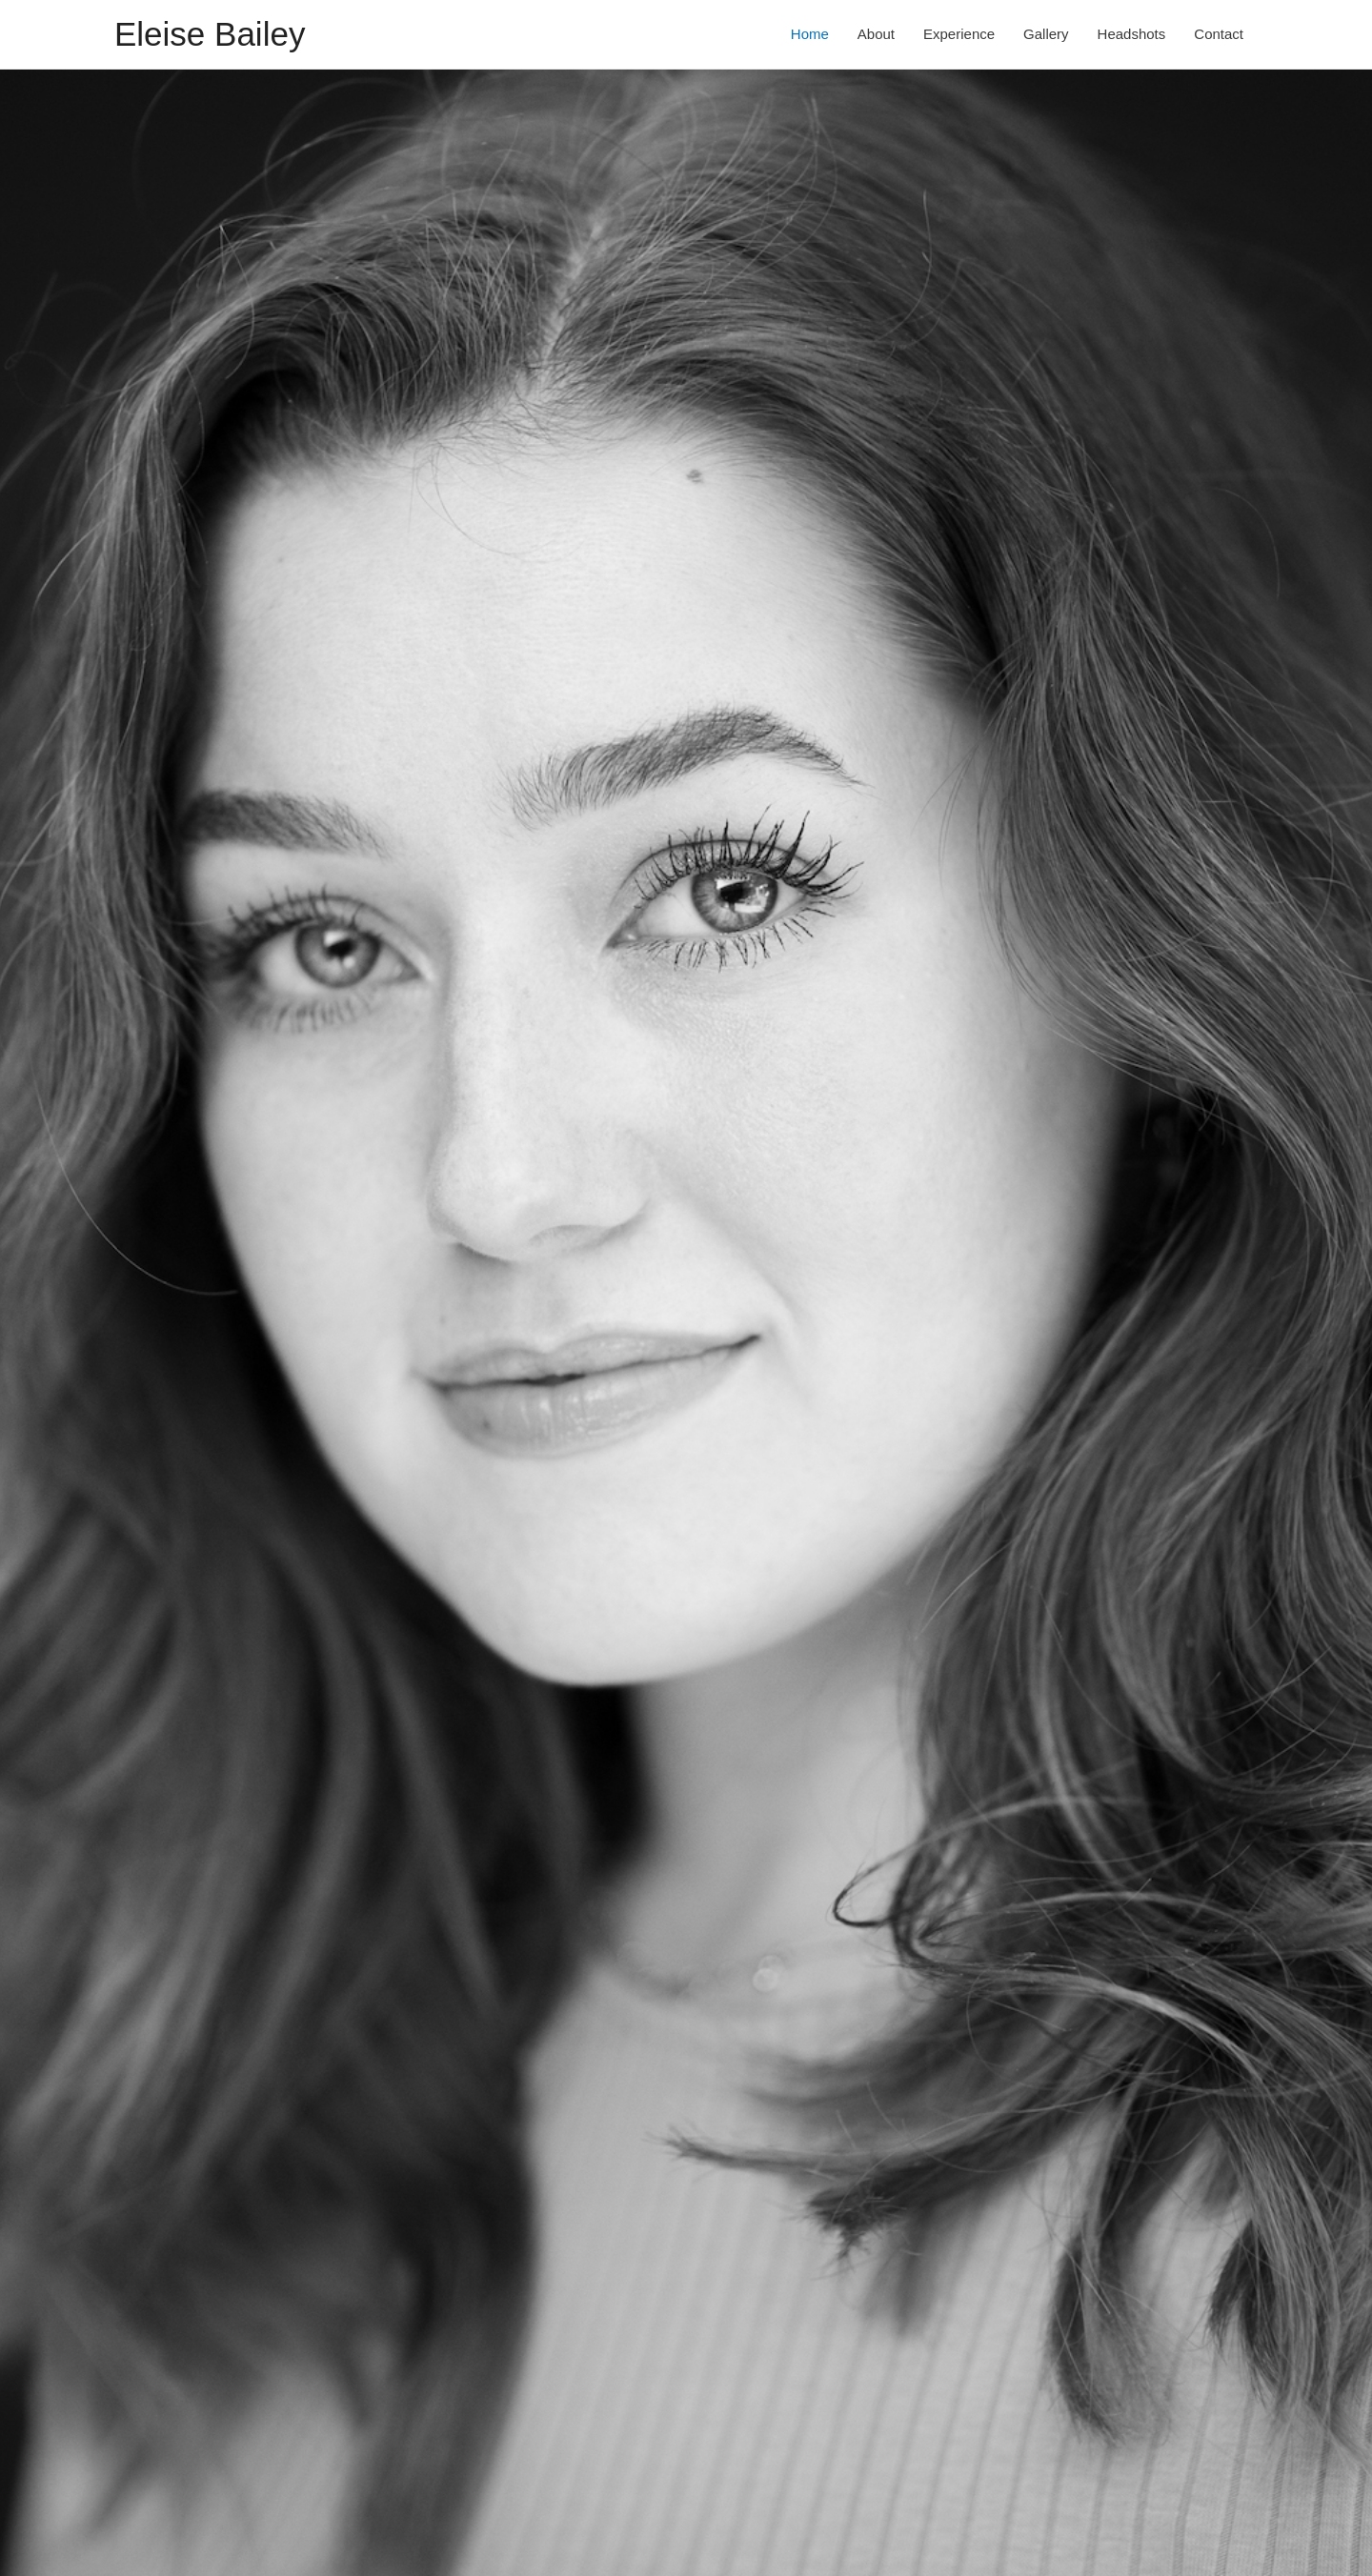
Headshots (1132, 34)
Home (810, 34)
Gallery (1046, 34)
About (876, 34)
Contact (1218, 34)
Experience (959, 34)
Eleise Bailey (209, 33)
